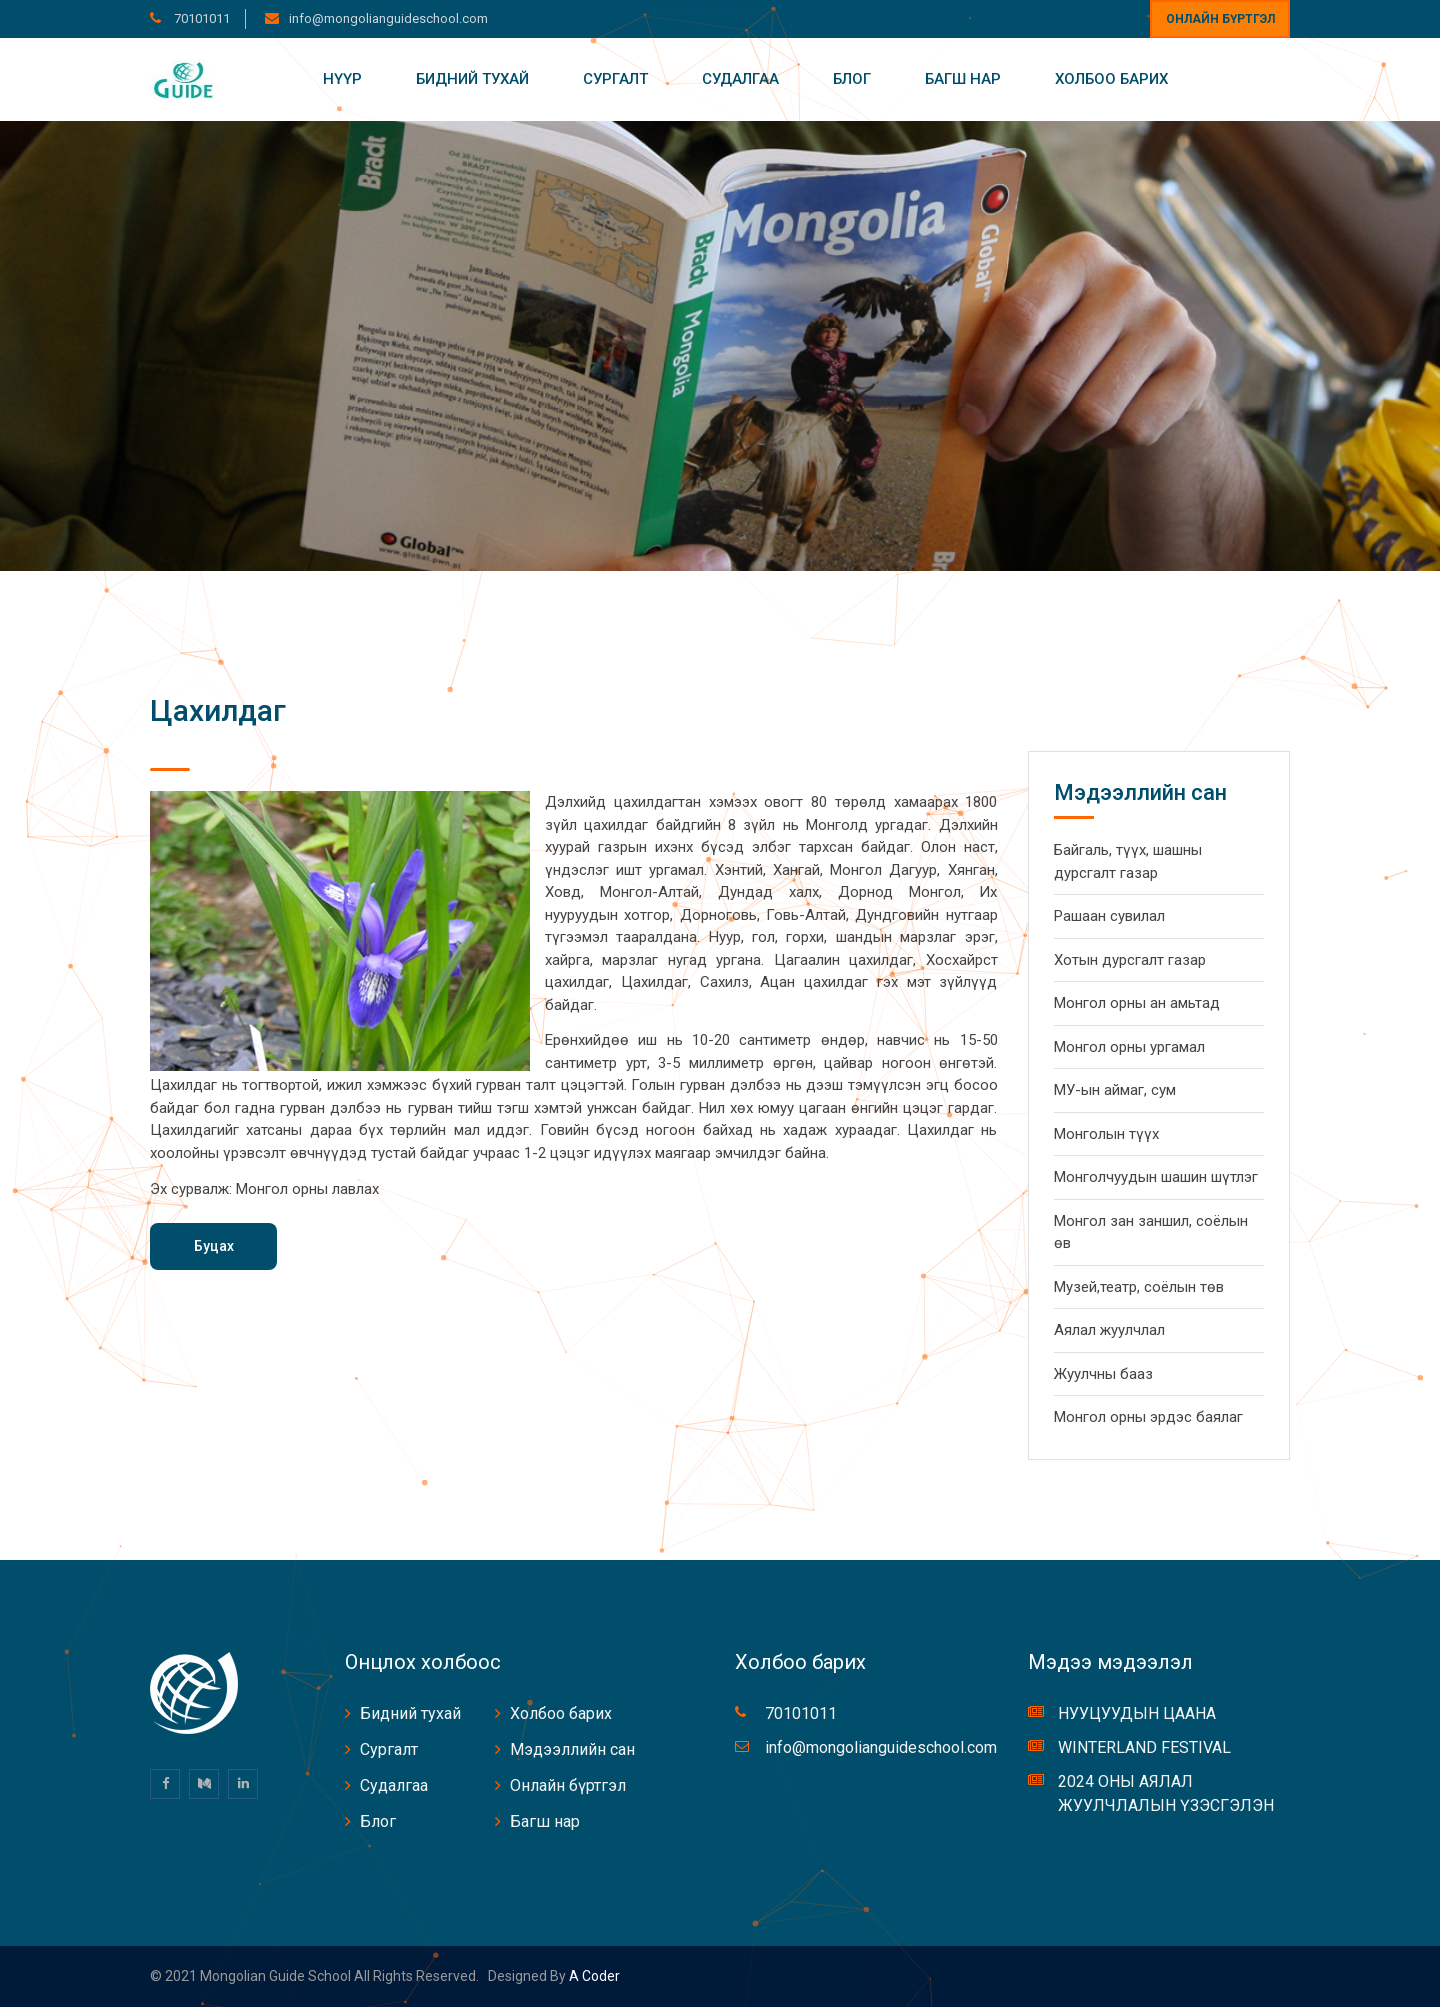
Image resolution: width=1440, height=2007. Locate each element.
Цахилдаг (218, 710)
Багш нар (963, 79)
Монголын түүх (1106, 1134)
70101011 (200, 18)
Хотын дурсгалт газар (1130, 960)
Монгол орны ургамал (1129, 1047)
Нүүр (342, 79)
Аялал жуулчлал (1109, 1330)
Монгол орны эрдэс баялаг (1148, 1417)
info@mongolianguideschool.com (388, 18)
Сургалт (615, 79)
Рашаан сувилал (1109, 916)
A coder (593, 1976)
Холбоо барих (1111, 79)
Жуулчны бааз (1103, 1374)
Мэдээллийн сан (572, 1749)
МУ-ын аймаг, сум (1115, 1090)
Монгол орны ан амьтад (1137, 1003)
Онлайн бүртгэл (1220, 19)
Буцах (214, 1246)
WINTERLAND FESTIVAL (1144, 1747)
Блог (852, 79)
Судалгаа (740, 79)
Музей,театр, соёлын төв (1139, 1287)
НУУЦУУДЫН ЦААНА (1137, 1713)
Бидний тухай (472, 79)
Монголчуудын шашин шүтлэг (1156, 1177)
